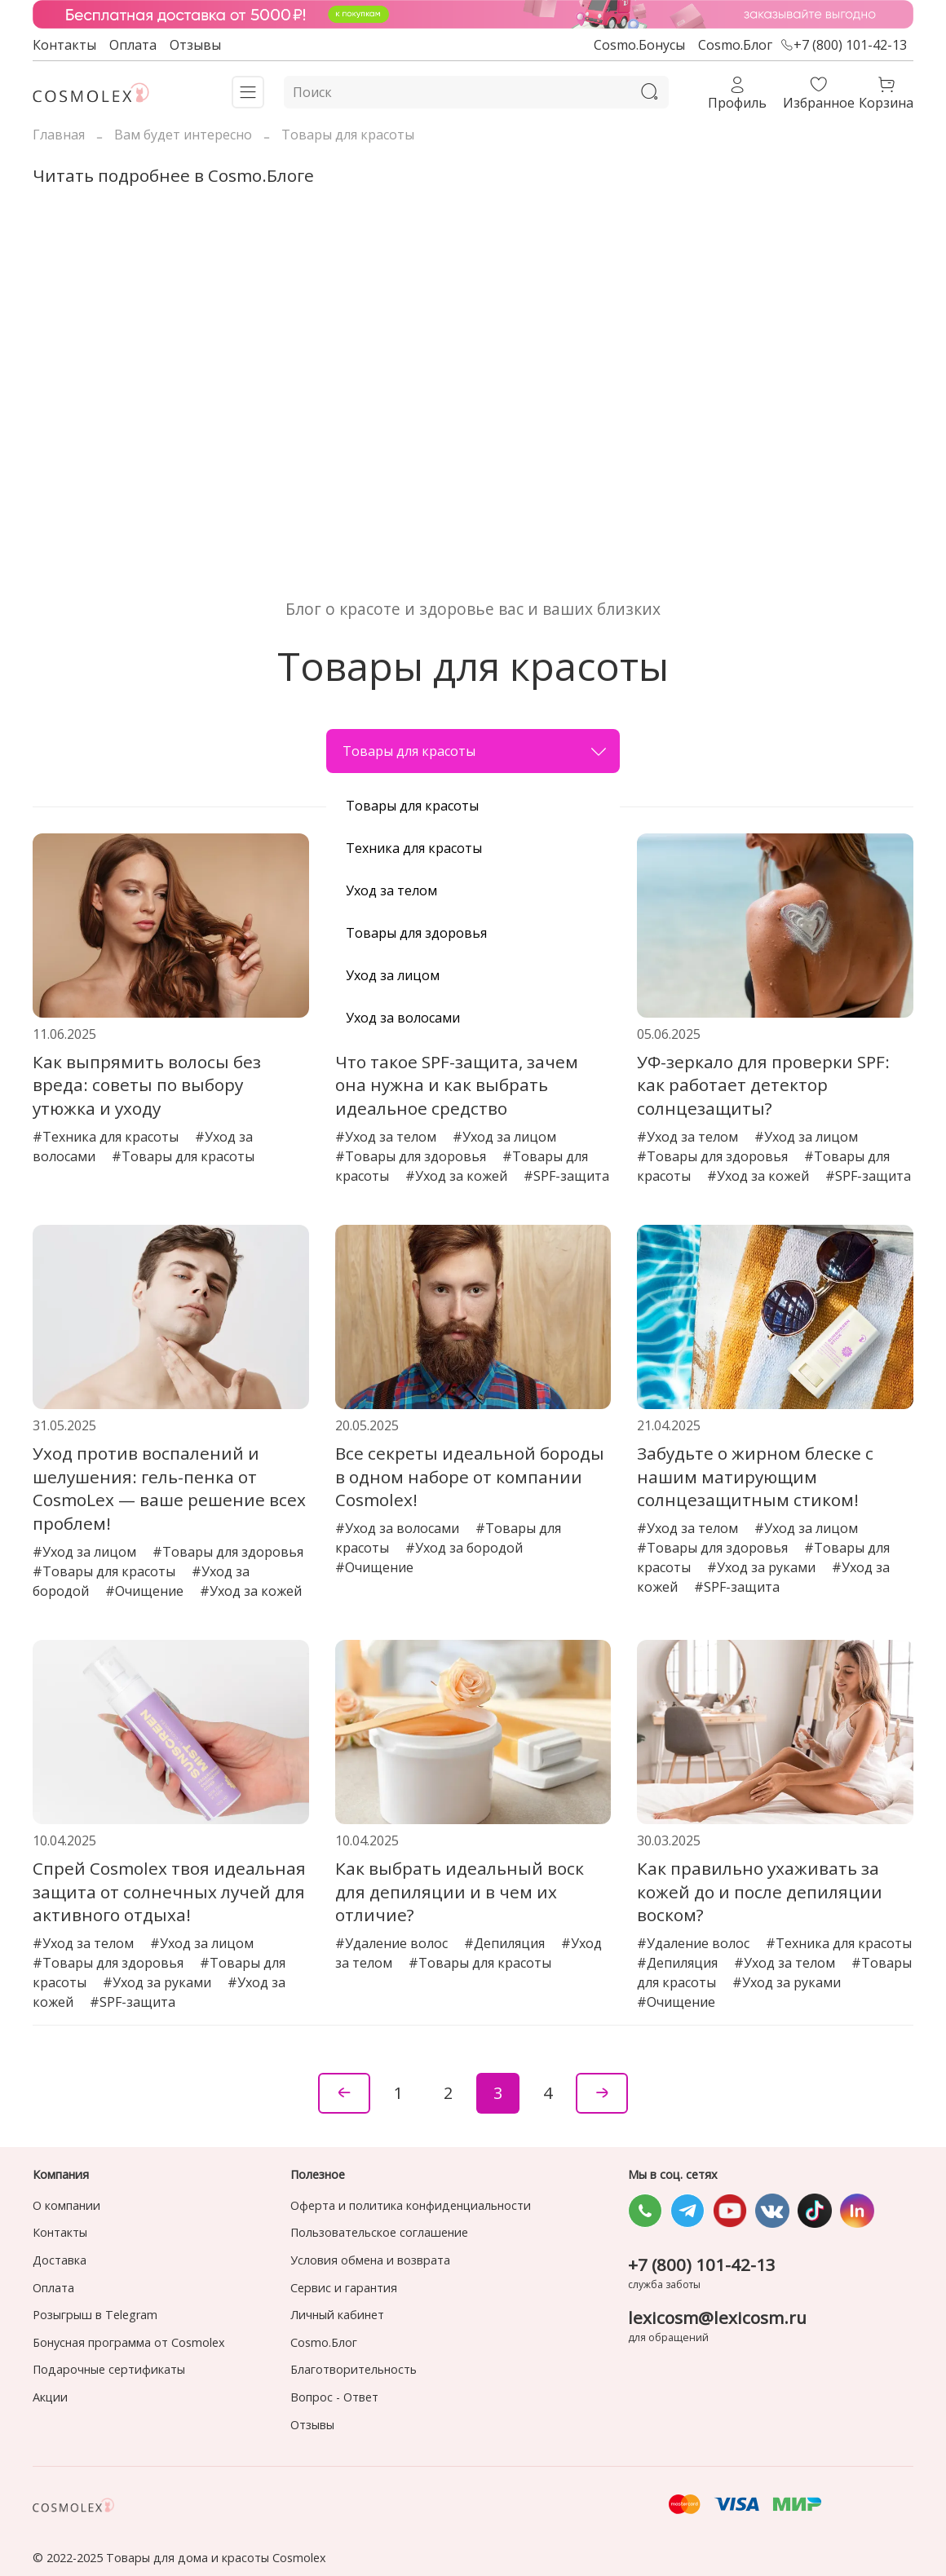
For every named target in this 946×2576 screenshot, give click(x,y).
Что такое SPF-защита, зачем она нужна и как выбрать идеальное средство (456, 1085)
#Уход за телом (387, 1137)
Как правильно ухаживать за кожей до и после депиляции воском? (759, 1892)
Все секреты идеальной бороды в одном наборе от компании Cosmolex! (469, 1477)
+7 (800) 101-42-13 (843, 45)
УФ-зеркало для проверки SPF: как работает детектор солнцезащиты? (763, 1085)
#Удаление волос (393, 1943)
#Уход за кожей (458, 1176)
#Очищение (146, 1591)
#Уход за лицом (504, 1137)
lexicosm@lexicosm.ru (717, 2317)
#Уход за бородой (464, 1548)
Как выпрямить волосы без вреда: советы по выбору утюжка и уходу (147, 1085)
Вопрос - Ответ (334, 2397)
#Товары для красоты (183, 1156)
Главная (59, 135)
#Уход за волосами (398, 1528)
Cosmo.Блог (735, 45)
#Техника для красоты (107, 1137)
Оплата (133, 45)
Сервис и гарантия (343, 2287)
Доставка (59, 2260)
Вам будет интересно (183, 135)
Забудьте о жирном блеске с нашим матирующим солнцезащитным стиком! (755, 1477)
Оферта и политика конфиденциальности (410, 2205)
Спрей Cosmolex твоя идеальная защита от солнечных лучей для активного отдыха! (169, 1892)
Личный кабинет (337, 2314)
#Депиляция (506, 1943)
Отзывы (195, 45)
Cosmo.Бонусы (639, 45)
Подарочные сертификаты (109, 2369)
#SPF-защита (566, 1176)
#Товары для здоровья (412, 1156)
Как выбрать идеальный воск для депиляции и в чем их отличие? (459, 1892)
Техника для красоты (414, 848)
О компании (66, 2205)
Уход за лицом (393, 975)
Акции (50, 2397)
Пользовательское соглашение (379, 2232)
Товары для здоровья (416, 933)
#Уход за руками (763, 1567)
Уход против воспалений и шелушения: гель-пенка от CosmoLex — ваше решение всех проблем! (169, 1488)
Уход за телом (391, 890)
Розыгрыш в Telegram (95, 2314)
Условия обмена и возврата (370, 2260)
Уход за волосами (403, 1018)
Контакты (64, 45)
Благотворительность (353, 2369)
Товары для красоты (475, 751)
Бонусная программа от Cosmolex (129, 2342)
